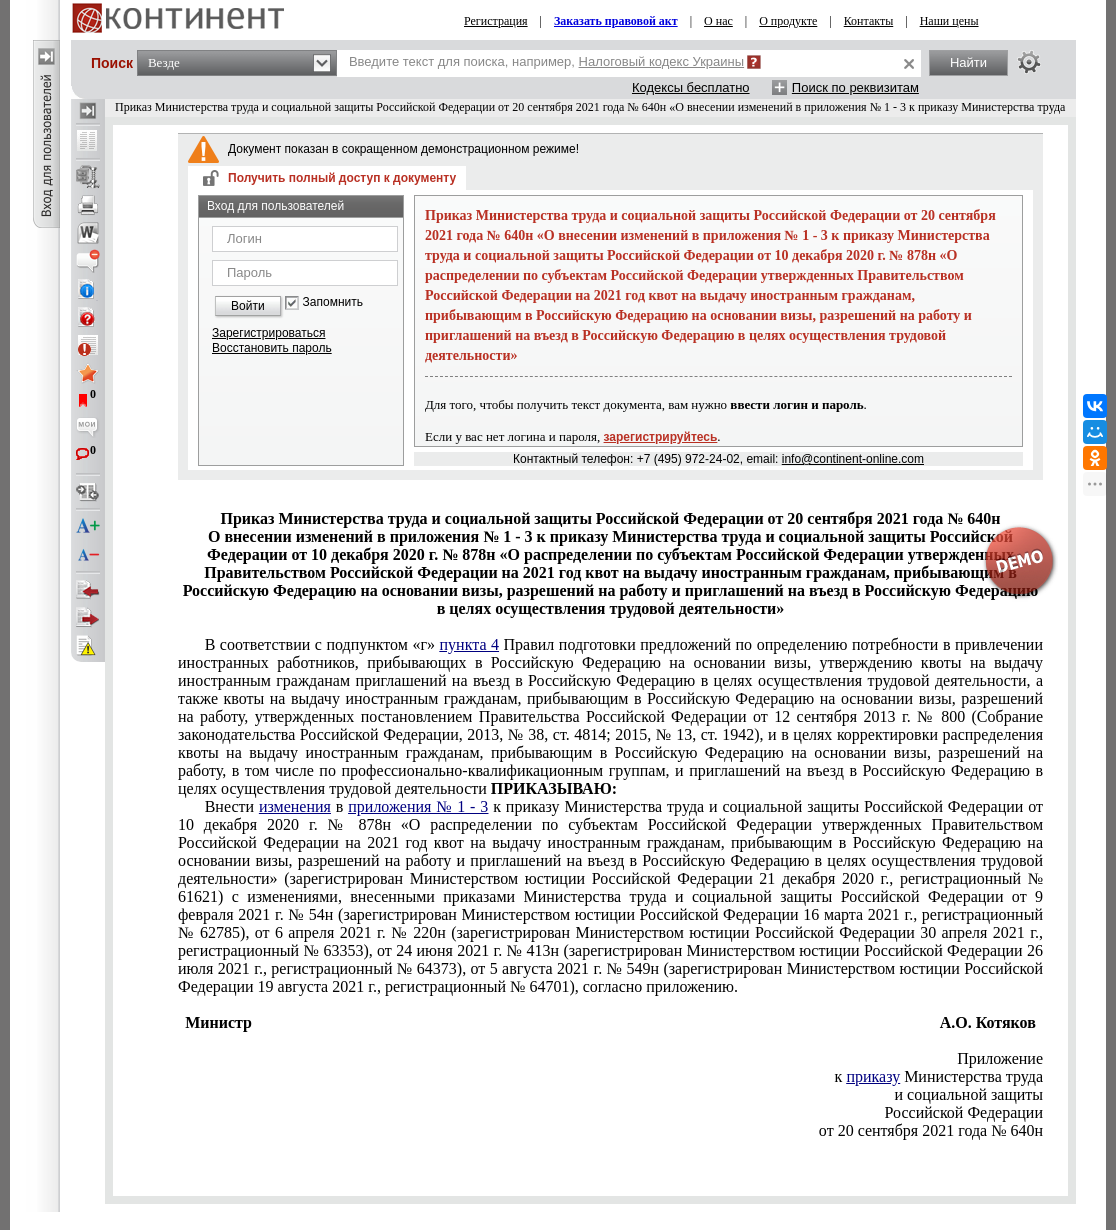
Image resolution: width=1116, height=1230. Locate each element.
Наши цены (949, 21)
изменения (295, 806)
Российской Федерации (964, 1112)
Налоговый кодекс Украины (662, 61)
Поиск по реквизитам (855, 87)
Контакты (869, 21)
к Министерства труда (939, 1076)
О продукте (788, 21)
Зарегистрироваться (268, 333)
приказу (873, 1076)
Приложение (1000, 1058)
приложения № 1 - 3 (418, 806)
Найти (968, 62)
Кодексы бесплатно (691, 87)
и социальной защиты (969, 1094)
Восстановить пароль (272, 348)
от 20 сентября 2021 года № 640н (931, 1130)
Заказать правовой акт (616, 21)
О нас (718, 21)
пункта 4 (470, 644)
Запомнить (333, 302)
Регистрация (496, 21)
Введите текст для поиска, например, (546, 61)
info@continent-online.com (853, 459)
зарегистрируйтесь (661, 437)
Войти (248, 306)
